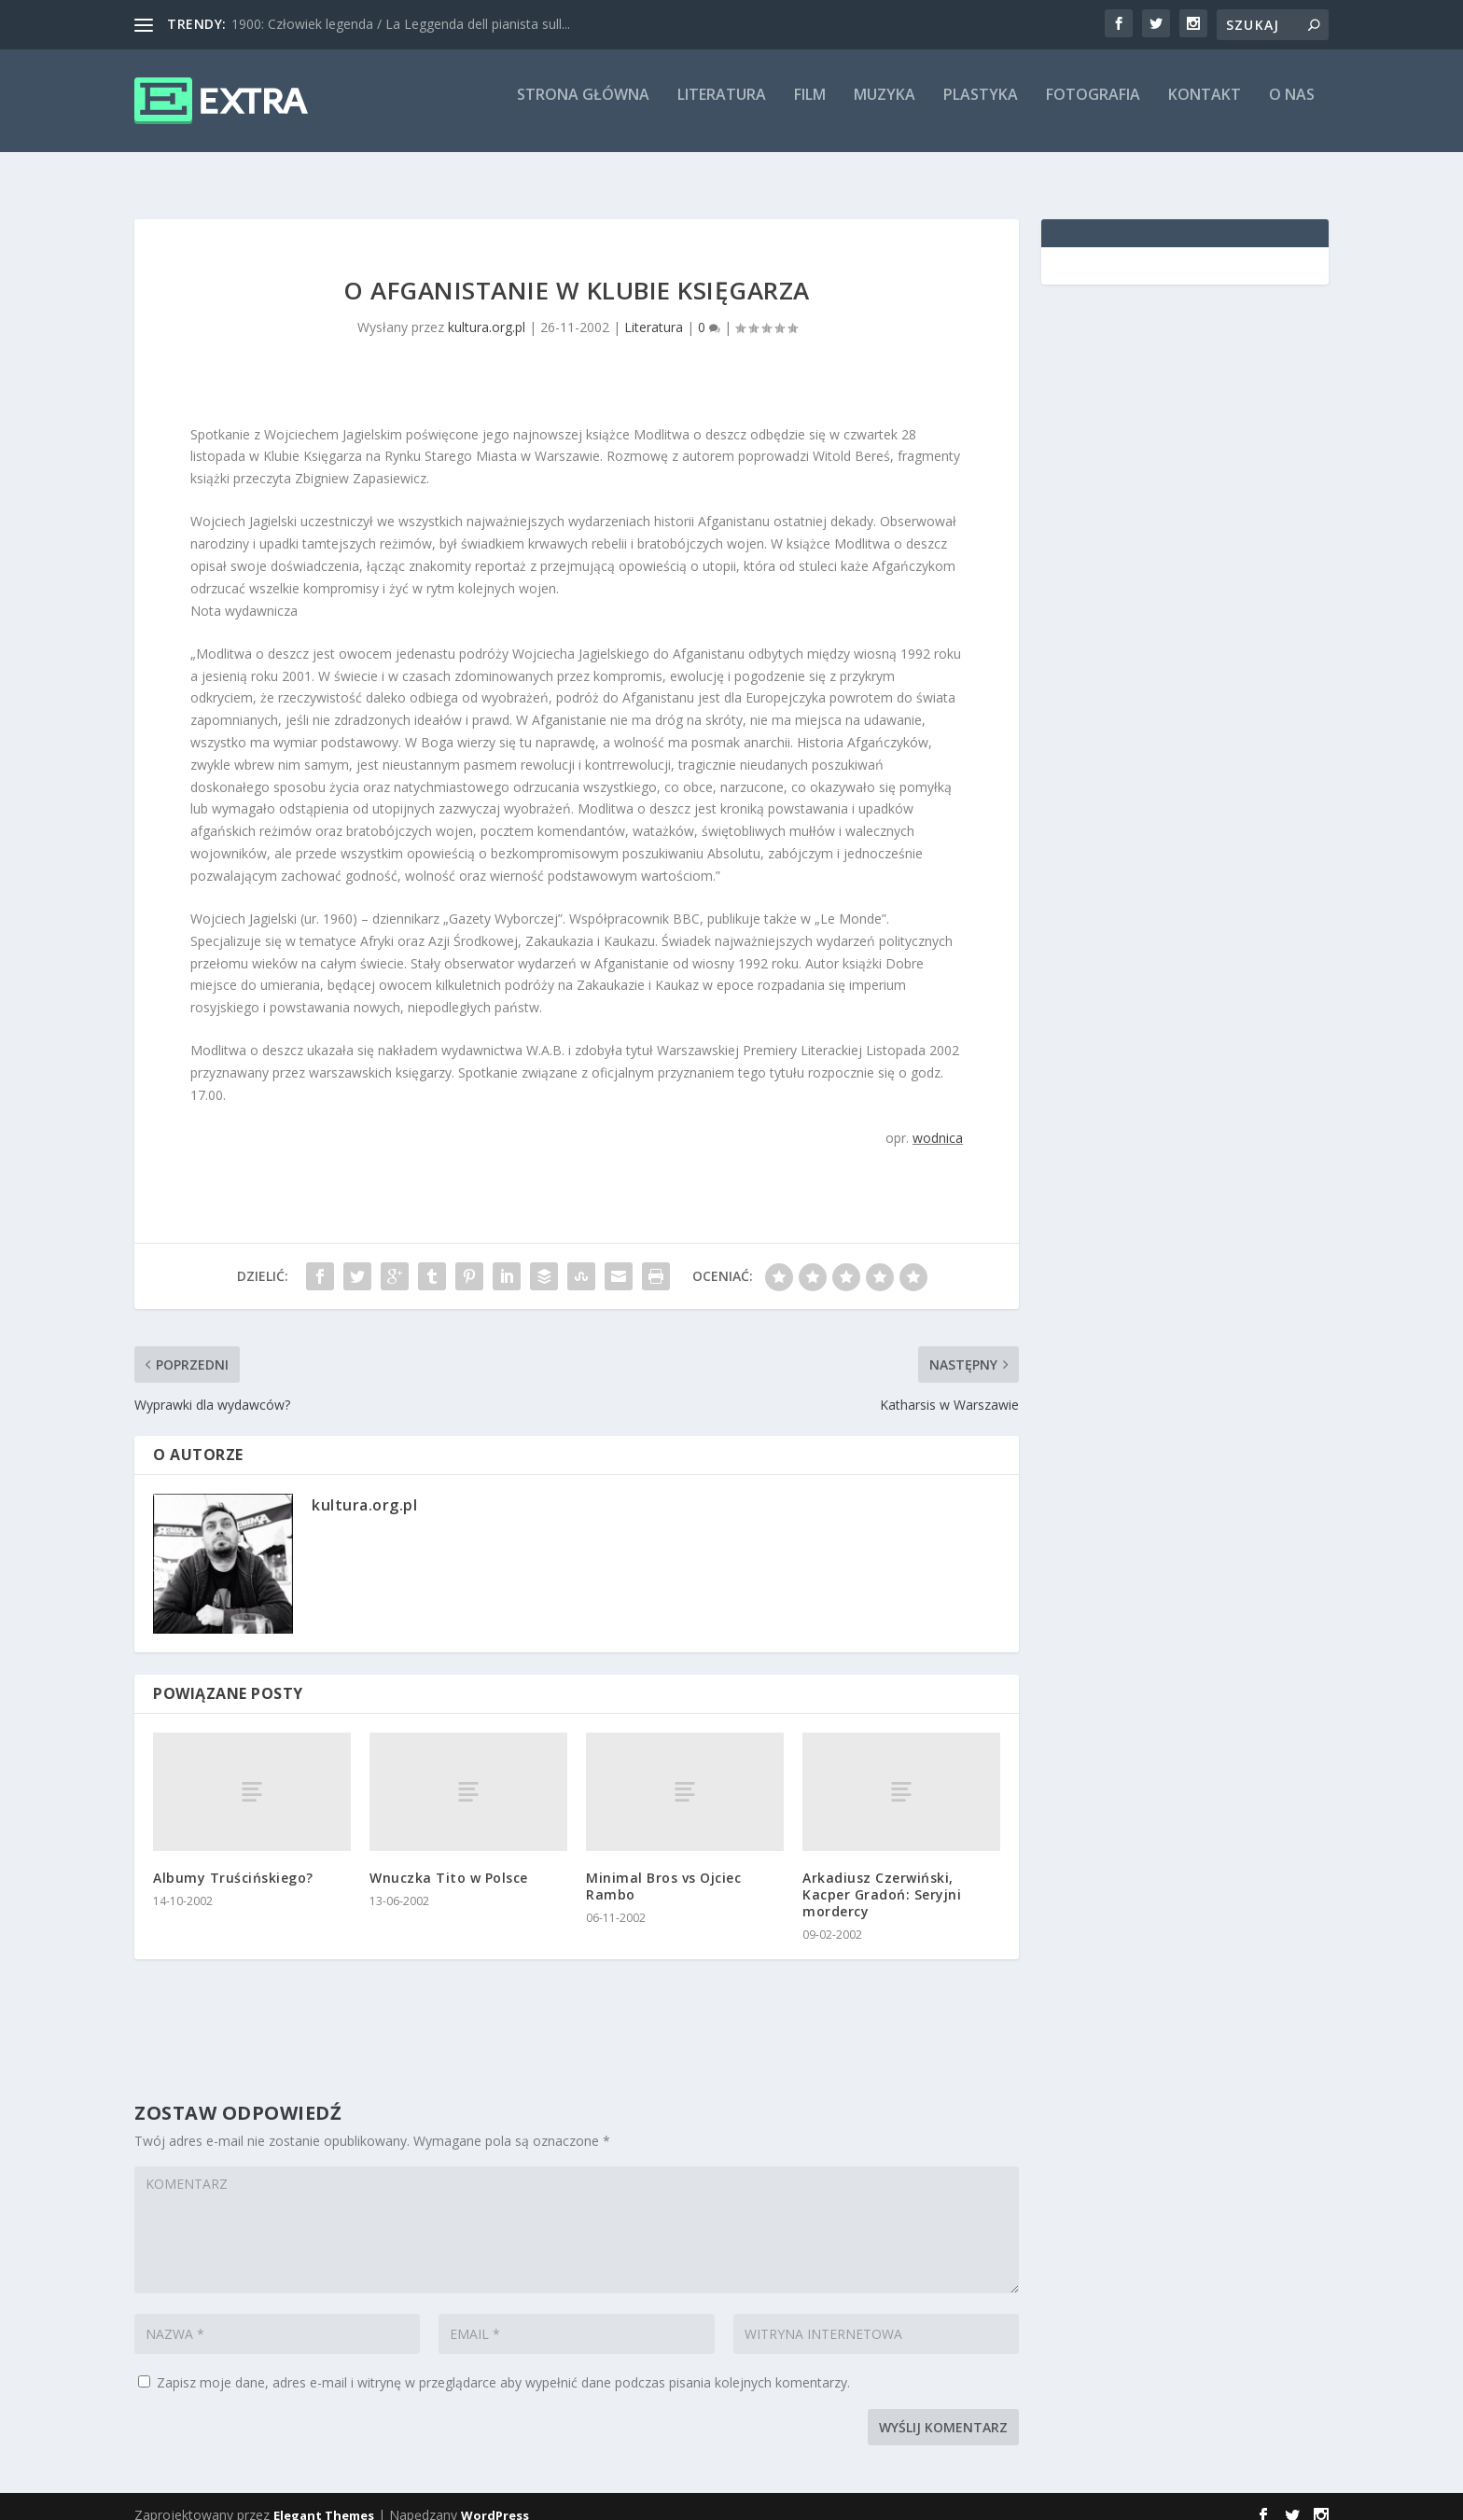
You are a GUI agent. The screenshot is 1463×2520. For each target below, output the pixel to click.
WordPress (495, 2498)
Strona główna (583, 109)
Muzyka (884, 109)
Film (810, 109)
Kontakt (1204, 109)
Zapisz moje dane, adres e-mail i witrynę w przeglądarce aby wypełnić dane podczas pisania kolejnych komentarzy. (503, 2365)
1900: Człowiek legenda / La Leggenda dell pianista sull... (400, 24)
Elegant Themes (323, 2498)
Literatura (721, 109)
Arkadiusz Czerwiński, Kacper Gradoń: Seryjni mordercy (881, 1877)
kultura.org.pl (486, 310)
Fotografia (1093, 109)
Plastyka (980, 109)
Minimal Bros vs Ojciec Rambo (663, 1869)
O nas (1292, 109)
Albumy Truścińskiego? (233, 1861)
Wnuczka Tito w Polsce (448, 1861)
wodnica (938, 1121)
